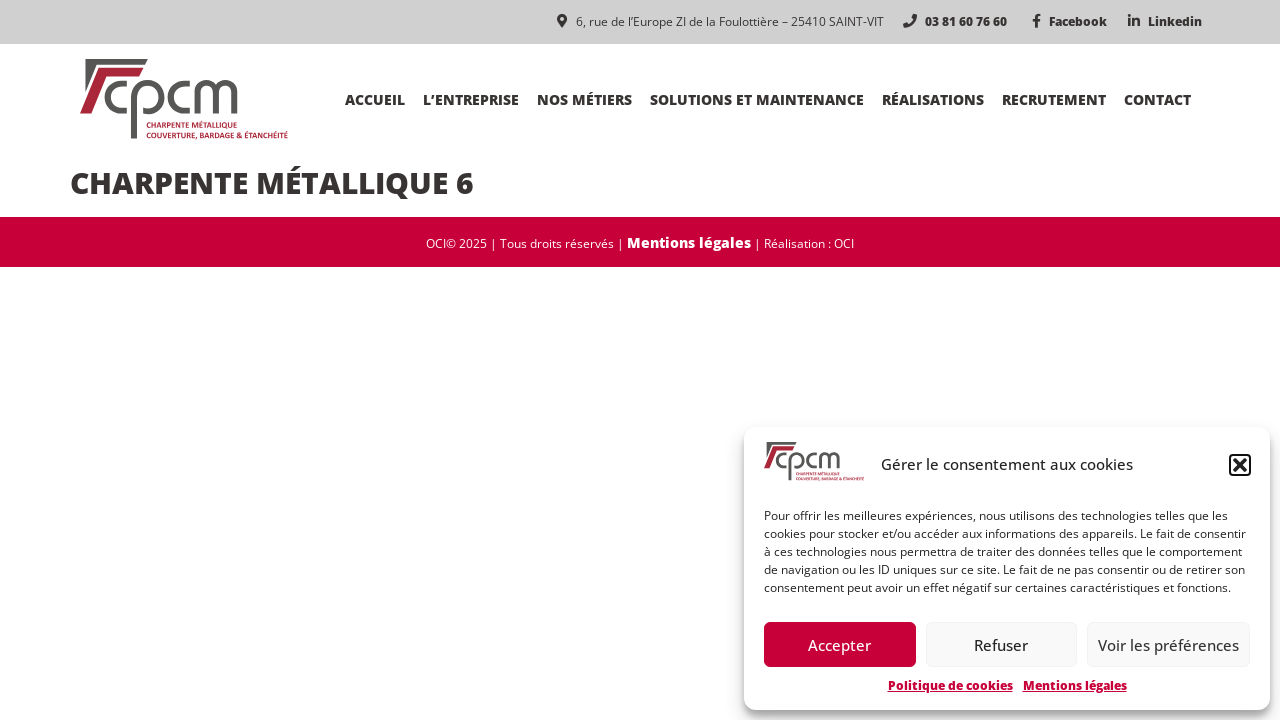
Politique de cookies (950, 685)
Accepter (839, 645)
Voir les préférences (1168, 645)
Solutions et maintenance (757, 99)
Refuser (1001, 645)
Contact (1157, 99)
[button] (1240, 465)
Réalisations (933, 99)
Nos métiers (584, 99)
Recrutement (1054, 99)
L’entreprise (471, 99)
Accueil (375, 99)
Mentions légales (1075, 685)
